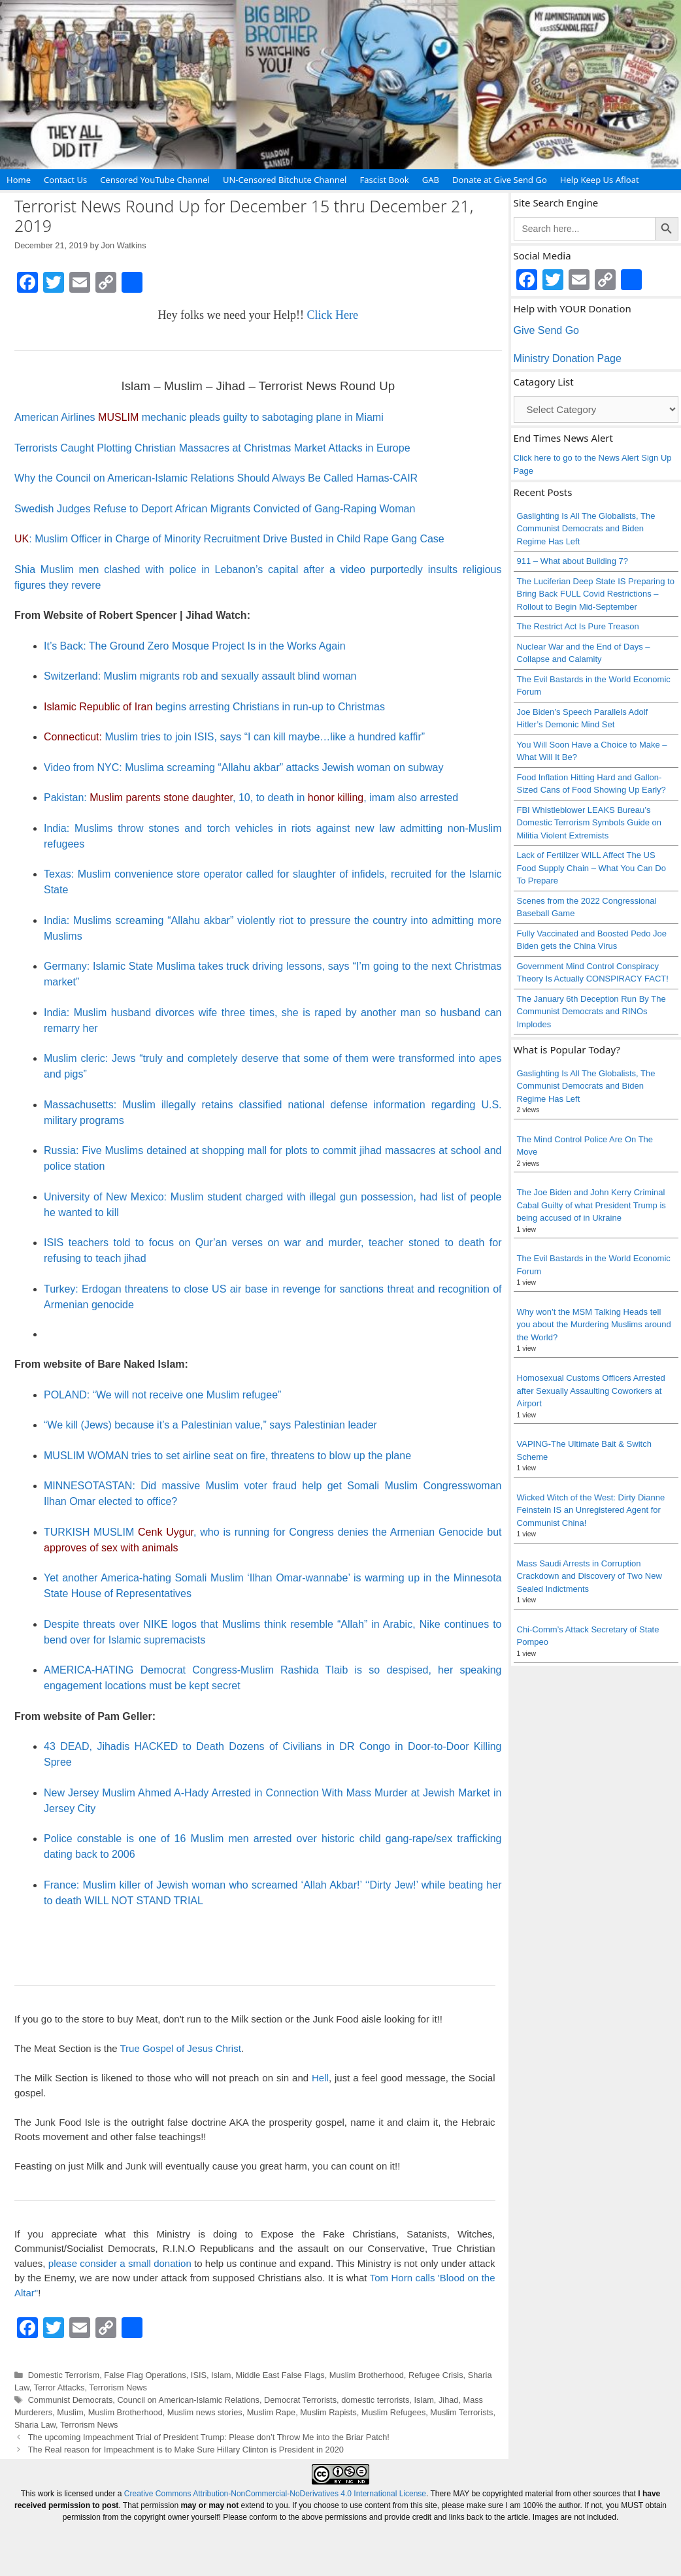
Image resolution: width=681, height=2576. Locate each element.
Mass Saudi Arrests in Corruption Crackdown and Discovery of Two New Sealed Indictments (589, 1576)
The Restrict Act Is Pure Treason (578, 626)
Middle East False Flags (280, 2375)
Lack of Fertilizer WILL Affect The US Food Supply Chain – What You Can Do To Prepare (591, 867)
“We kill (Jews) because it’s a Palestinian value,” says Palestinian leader (210, 1424)
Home (19, 180)
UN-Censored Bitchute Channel (285, 180)
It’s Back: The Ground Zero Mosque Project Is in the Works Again (195, 646)
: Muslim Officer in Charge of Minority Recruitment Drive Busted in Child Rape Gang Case (229, 538)
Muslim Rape (271, 2412)
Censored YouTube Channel (155, 180)
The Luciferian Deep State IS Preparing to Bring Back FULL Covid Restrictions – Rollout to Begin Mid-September (595, 594)
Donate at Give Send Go (499, 180)
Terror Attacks (59, 2387)
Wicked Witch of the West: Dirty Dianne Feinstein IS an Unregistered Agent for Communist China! (591, 1510)
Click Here (332, 315)
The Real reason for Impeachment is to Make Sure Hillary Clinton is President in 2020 (186, 2449)
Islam (221, 2375)
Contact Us (65, 180)
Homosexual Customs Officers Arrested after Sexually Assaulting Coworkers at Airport (591, 1390)
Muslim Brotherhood (366, 2375)
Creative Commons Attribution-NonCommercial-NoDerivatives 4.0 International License (275, 2493)
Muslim (70, 2412)
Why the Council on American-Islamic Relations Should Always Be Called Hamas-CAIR (216, 478)
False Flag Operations (145, 2375)
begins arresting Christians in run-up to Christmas (214, 706)
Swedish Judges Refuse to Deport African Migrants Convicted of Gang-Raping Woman (214, 508)
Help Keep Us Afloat (599, 180)
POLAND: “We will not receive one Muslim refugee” (162, 1394)
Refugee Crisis (435, 2375)
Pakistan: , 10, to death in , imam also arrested (251, 797)
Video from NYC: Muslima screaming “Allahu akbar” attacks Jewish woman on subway (244, 767)
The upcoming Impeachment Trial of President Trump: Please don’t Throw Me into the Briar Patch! (209, 2437)
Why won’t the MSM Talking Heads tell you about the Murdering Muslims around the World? (594, 1324)
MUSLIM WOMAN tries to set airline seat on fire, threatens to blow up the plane (227, 1455)
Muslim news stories (204, 2412)
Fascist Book (383, 180)
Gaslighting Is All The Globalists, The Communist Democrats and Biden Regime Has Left (586, 528)
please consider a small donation (119, 2263)
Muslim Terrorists (461, 2412)
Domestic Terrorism (64, 2375)
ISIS (199, 2375)
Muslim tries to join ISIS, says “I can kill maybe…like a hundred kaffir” (234, 736)
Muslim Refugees (393, 2412)
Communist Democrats (70, 2400)
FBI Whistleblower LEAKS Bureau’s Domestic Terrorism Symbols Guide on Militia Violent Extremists (589, 822)
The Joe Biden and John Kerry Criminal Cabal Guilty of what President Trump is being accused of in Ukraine (591, 1205)
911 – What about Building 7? (573, 561)
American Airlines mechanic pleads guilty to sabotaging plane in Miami (199, 417)
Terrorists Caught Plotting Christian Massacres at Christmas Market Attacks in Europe (212, 448)
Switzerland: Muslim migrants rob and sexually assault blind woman (200, 676)
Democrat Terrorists (300, 2400)
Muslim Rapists (328, 2412)
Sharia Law (35, 2425)
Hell (320, 2077)
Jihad (448, 2400)
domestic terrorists (375, 2400)
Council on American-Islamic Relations (188, 2400)
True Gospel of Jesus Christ (180, 2048)
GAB (430, 180)
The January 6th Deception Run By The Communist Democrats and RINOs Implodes (591, 1011)
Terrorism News (118, 2387)
